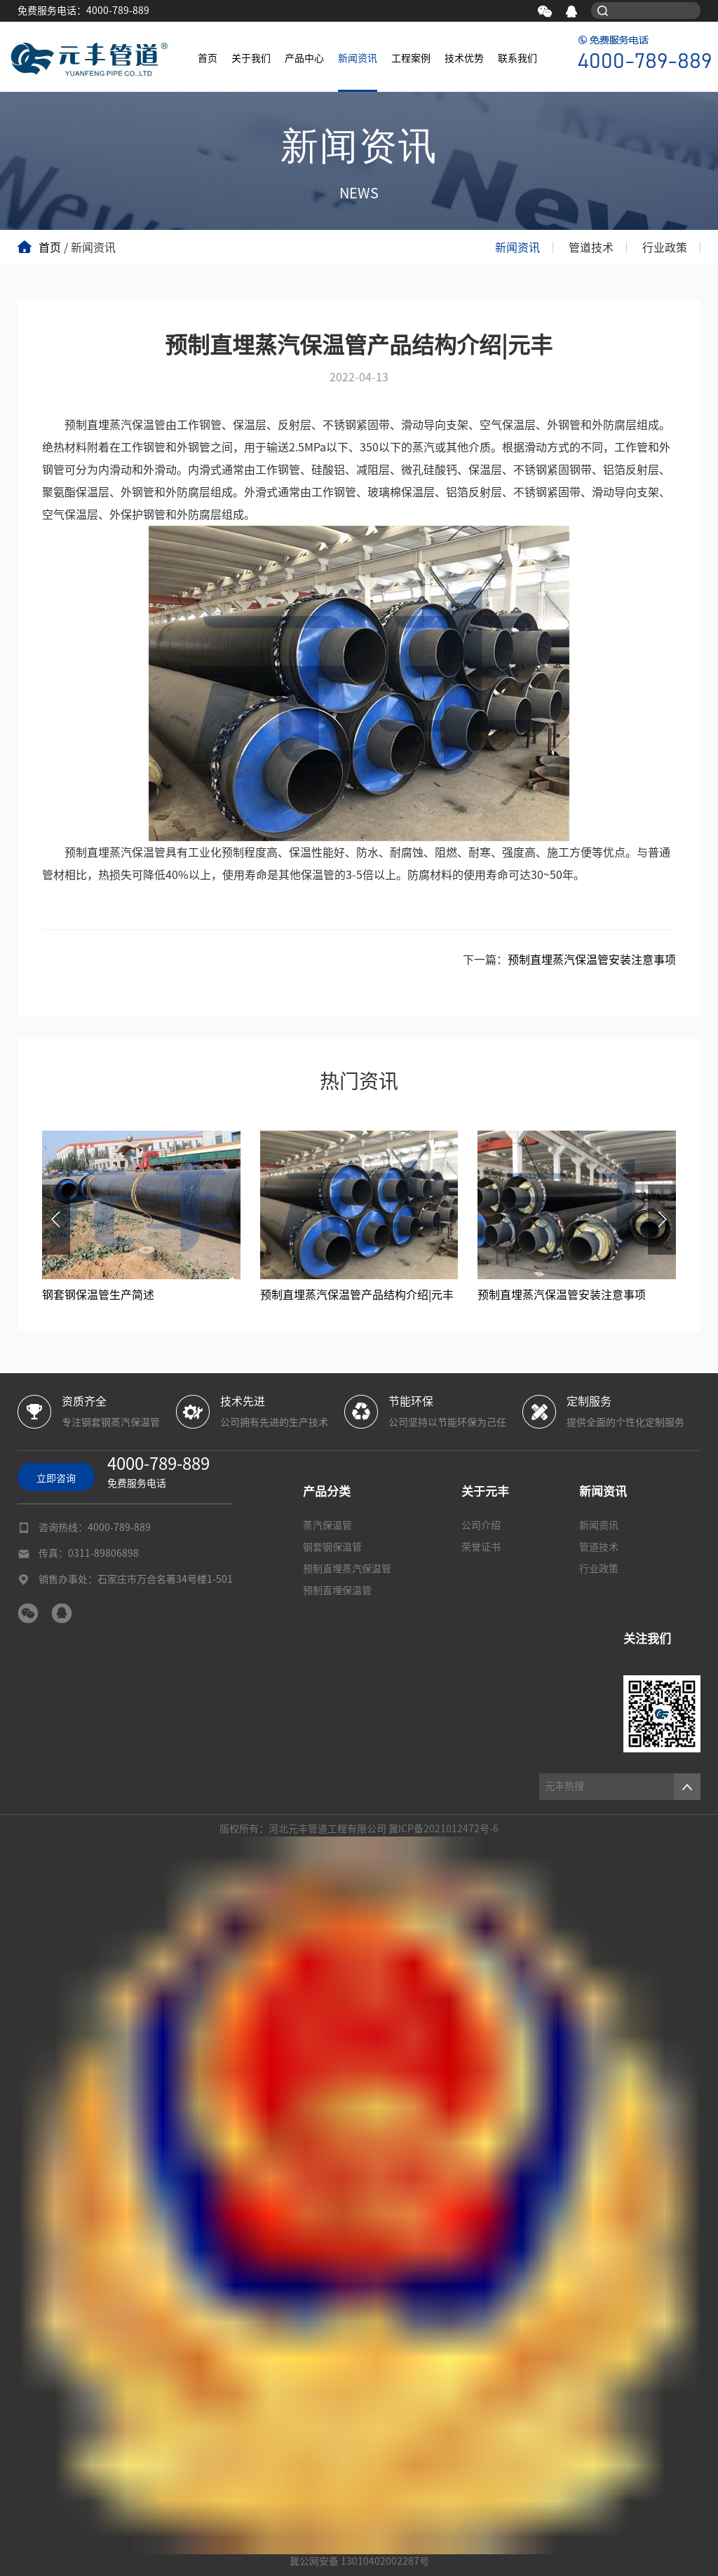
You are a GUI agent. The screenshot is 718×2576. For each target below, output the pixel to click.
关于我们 (251, 58)
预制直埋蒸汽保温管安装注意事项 (592, 959)
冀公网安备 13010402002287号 (359, 2561)
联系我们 (517, 58)
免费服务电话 (158, 1469)
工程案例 (411, 58)
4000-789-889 (119, 1527)
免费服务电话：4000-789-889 (83, 10)
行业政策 (664, 247)
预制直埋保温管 (337, 1590)
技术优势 (464, 58)
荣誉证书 (481, 1547)
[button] (56, 1220)
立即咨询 (56, 1478)
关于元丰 (485, 1491)
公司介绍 (481, 1525)
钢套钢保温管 (332, 1547)
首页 (207, 58)
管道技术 (591, 247)
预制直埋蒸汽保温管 (347, 1569)
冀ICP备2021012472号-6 (443, 1829)
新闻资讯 (357, 58)
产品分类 (327, 1491)
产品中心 (304, 58)
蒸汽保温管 (327, 1525)
